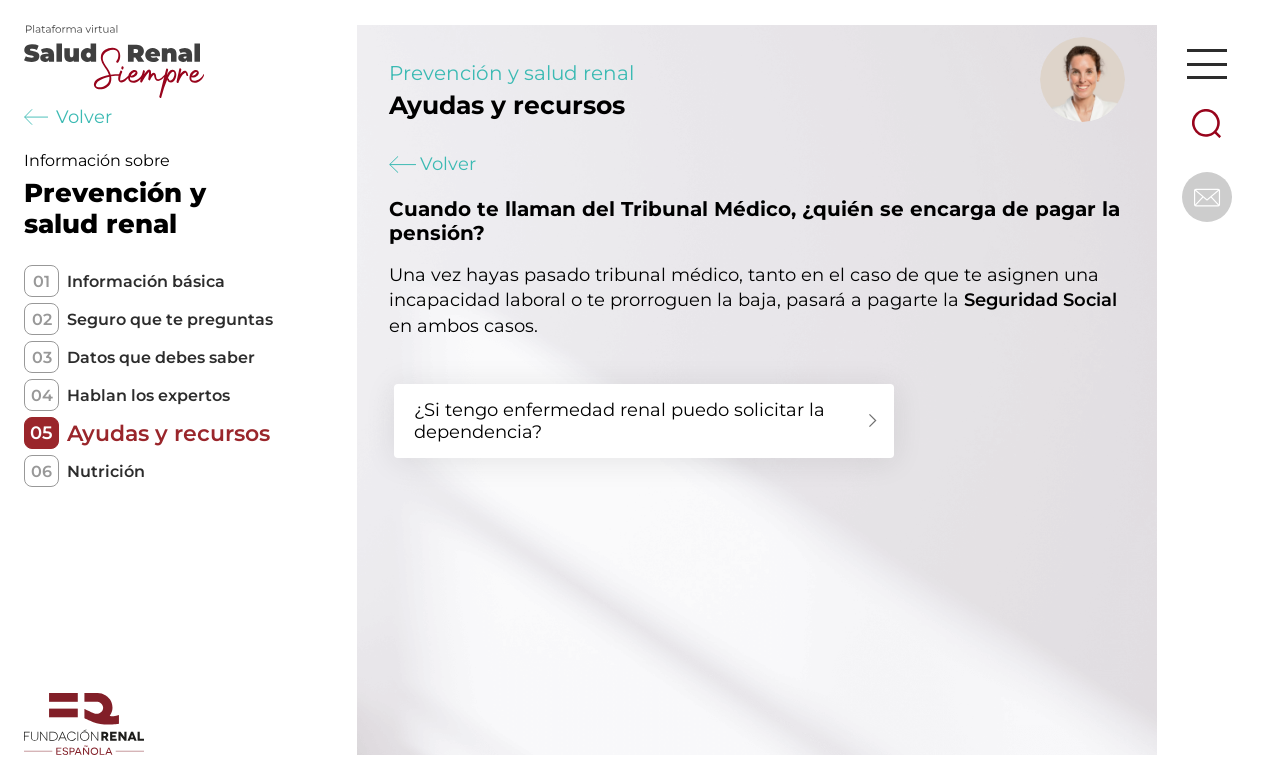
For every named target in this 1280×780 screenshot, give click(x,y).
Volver (68, 117)
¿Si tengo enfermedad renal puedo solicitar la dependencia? (619, 421)
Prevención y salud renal (511, 73)
